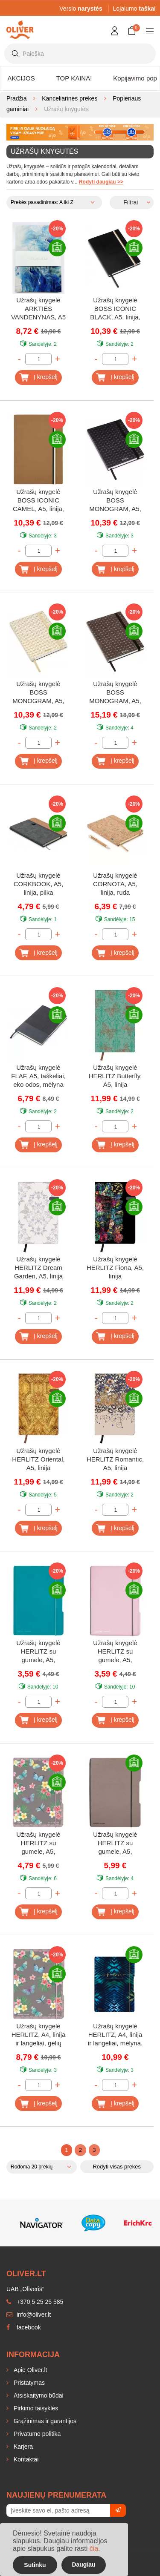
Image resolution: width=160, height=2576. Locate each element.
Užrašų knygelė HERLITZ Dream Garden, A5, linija (38, 1267)
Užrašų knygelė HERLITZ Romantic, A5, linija (115, 1459)
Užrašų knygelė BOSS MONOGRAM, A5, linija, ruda (115, 693)
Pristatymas (28, 2382)
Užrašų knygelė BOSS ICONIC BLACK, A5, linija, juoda (115, 309)
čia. (95, 2548)
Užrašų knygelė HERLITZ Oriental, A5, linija (38, 1459)
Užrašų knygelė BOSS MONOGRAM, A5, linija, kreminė (38, 693)
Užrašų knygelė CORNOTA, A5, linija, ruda (115, 884)
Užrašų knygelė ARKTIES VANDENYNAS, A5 (38, 308)
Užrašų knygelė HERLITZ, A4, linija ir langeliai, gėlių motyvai (39, 2035)
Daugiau (83, 2564)
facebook (23, 2327)
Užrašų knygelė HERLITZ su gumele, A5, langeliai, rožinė (115, 1652)
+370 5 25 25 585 (34, 2301)
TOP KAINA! (74, 78)
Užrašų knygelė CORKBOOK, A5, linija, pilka (39, 884)
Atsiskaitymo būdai (38, 2395)
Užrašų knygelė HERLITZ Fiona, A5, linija (115, 1267)
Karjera (22, 2446)
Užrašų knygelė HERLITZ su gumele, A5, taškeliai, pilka (115, 1844)
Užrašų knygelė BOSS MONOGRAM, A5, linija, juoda (115, 501)
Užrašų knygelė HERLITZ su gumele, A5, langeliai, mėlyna (38, 1652)
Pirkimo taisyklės (35, 2408)
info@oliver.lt (28, 2314)
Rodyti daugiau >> (101, 182)
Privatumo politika (36, 2433)
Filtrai (130, 202)
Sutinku (35, 2565)
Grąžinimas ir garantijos (44, 2421)
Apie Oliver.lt (29, 2369)
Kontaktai (25, 2459)
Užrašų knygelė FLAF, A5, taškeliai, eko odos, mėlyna (38, 1076)
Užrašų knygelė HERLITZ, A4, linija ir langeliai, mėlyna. (115, 2034)
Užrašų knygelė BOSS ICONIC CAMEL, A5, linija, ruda (38, 501)
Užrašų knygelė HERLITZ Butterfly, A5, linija (115, 1076)
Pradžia (16, 98)
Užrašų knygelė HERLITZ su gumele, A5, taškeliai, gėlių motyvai (38, 1844)
